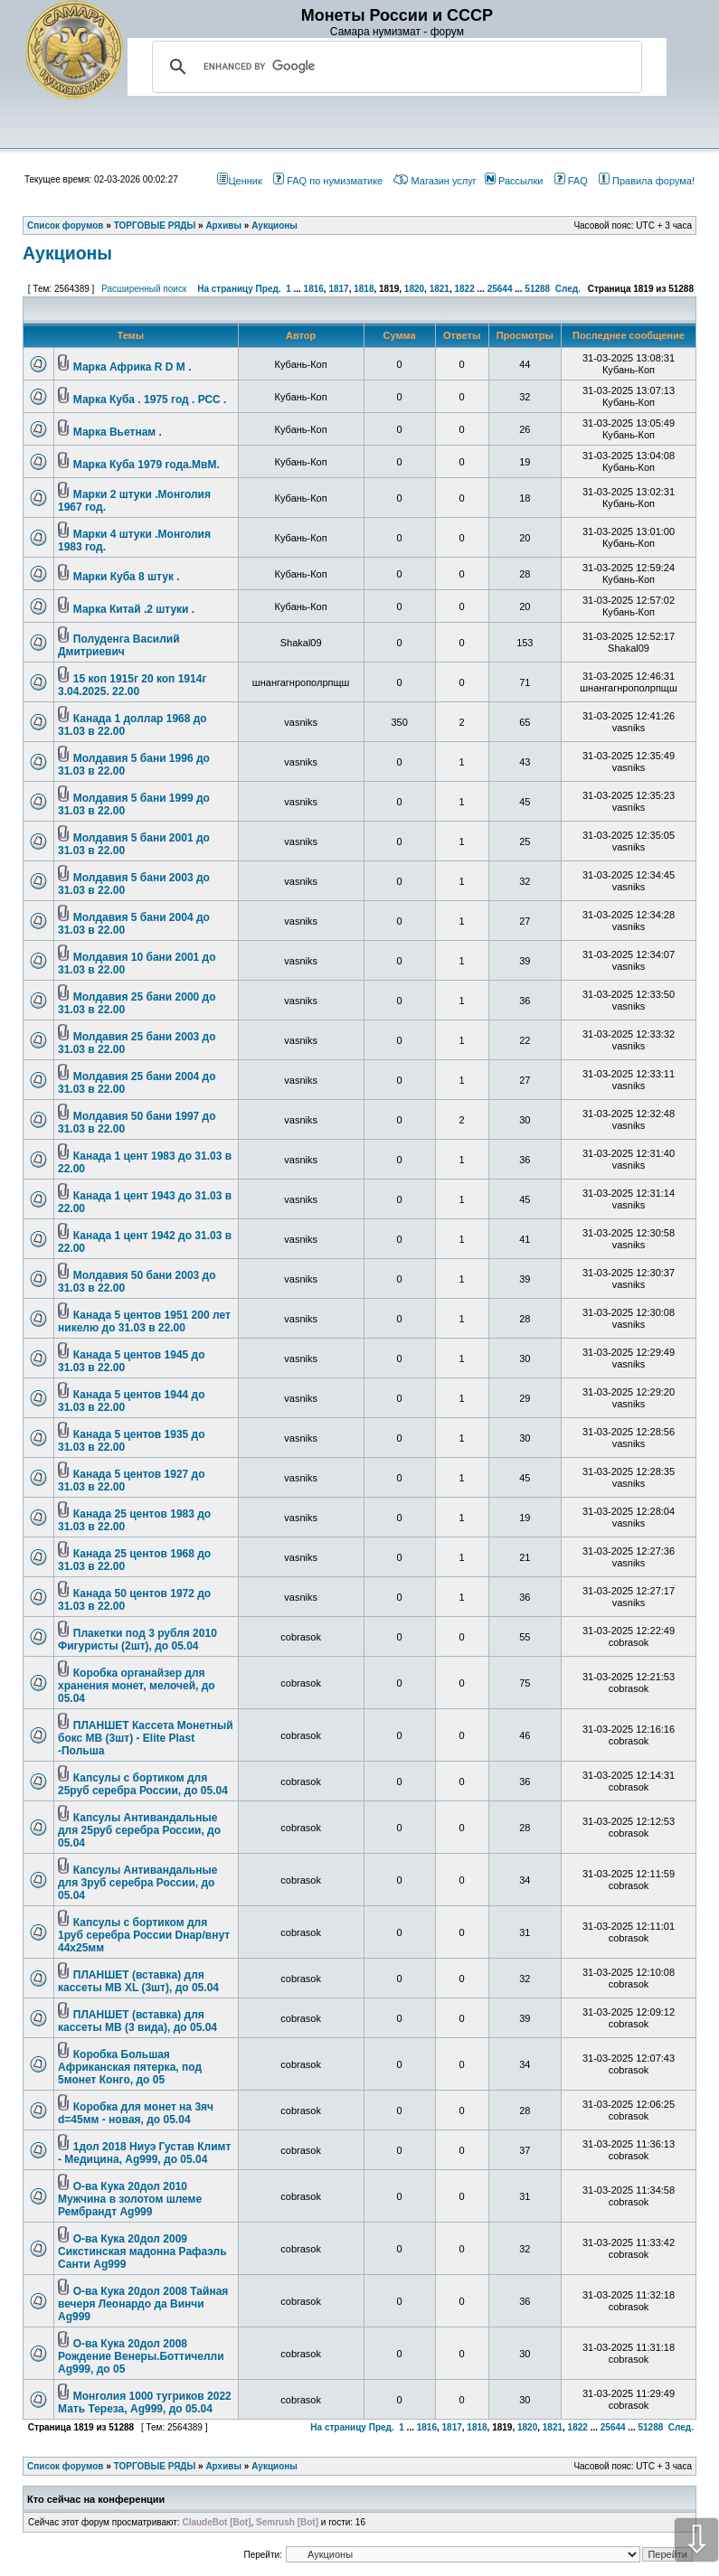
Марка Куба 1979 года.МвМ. (146, 464)
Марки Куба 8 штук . (126, 576)
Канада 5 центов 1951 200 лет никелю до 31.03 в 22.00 (144, 1321)
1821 (439, 289)
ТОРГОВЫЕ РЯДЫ (155, 2466)
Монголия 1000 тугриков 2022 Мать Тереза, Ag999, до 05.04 (145, 2402)
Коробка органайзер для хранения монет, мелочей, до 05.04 (136, 1686)
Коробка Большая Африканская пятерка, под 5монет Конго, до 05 (130, 2067)
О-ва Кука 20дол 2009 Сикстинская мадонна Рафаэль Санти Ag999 (142, 2251)
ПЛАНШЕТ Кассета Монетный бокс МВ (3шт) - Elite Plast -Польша (145, 1738)
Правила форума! (647, 180)
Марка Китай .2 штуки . (133, 609)
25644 (500, 289)
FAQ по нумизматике (328, 180)
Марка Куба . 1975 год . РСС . (150, 399)
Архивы (223, 2466)
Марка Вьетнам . (117, 432)
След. (568, 289)
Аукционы (67, 253)
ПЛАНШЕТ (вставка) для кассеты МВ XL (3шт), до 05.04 (138, 1981)
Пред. (268, 289)
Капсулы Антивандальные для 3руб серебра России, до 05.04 (137, 1883)
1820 (414, 289)
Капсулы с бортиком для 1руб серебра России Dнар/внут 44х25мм (144, 1935)
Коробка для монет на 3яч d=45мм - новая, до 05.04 (135, 2113)
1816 (314, 289)
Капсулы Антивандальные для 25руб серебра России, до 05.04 (139, 1830)
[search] (394, 67)
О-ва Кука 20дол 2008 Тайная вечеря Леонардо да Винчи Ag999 (143, 2304)
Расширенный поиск (143, 289)
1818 (364, 289)
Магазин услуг (434, 180)
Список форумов (65, 2466)
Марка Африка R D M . (132, 367)
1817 (338, 289)
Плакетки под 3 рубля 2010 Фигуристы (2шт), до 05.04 (137, 1639)
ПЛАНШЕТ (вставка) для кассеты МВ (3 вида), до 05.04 (137, 2021)
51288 (537, 289)
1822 (464, 289)
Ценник (239, 180)
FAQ (571, 180)
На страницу (225, 289)
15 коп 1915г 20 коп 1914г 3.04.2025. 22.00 (132, 685)
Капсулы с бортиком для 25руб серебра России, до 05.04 (143, 1784)
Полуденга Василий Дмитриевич (119, 645)
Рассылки (514, 180)
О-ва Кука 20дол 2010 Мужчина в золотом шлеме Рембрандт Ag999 (130, 2199)
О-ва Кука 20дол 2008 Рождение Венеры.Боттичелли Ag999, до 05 (141, 2356)
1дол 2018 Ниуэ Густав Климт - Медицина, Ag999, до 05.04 (144, 2153)
